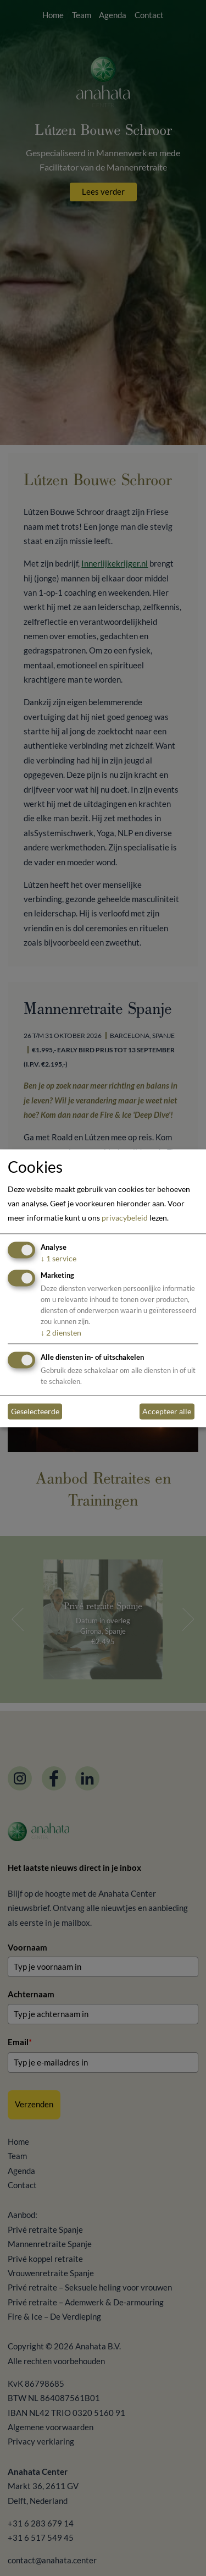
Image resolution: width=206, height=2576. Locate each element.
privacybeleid (125, 1218)
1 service (58, 1258)
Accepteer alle (166, 1411)
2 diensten (61, 1332)
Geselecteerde (35, 1411)
